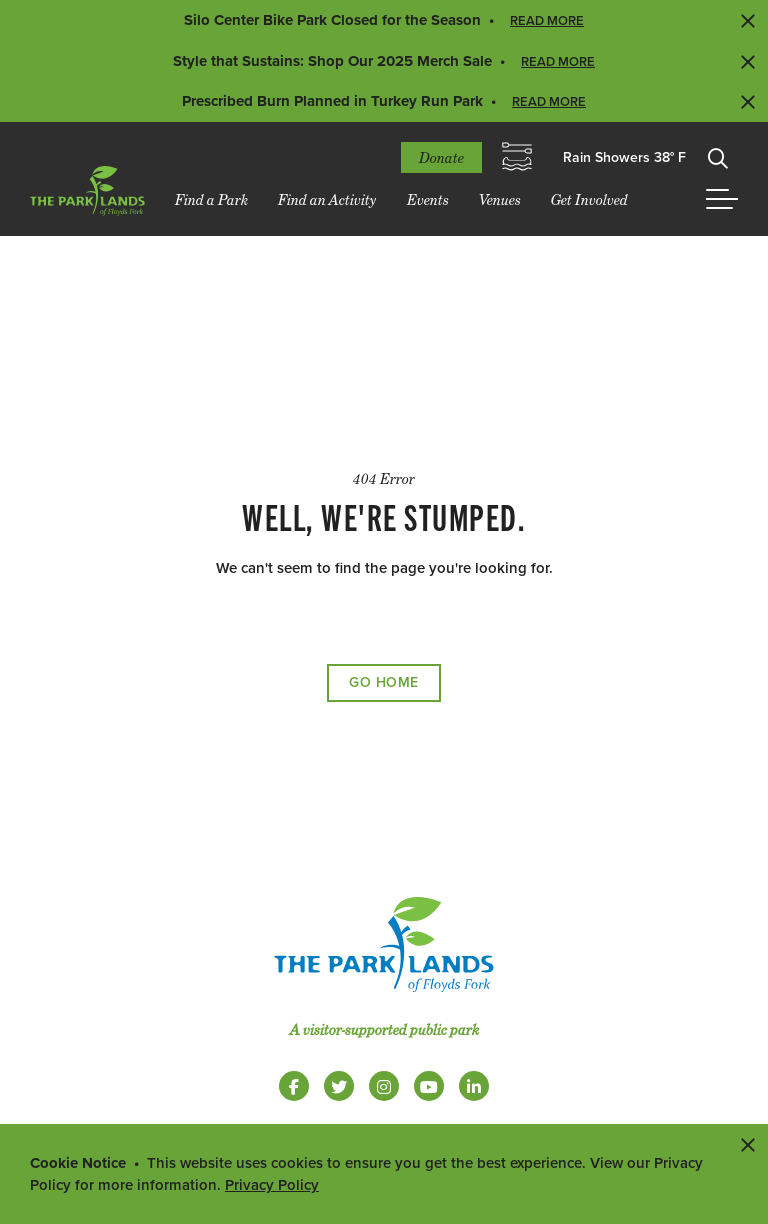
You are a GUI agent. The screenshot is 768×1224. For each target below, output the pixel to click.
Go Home (384, 682)
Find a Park (211, 199)
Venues (500, 199)
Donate (441, 157)
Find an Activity (327, 199)
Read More (547, 21)
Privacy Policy (272, 1185)
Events (428, 199)
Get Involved (589, 199)
